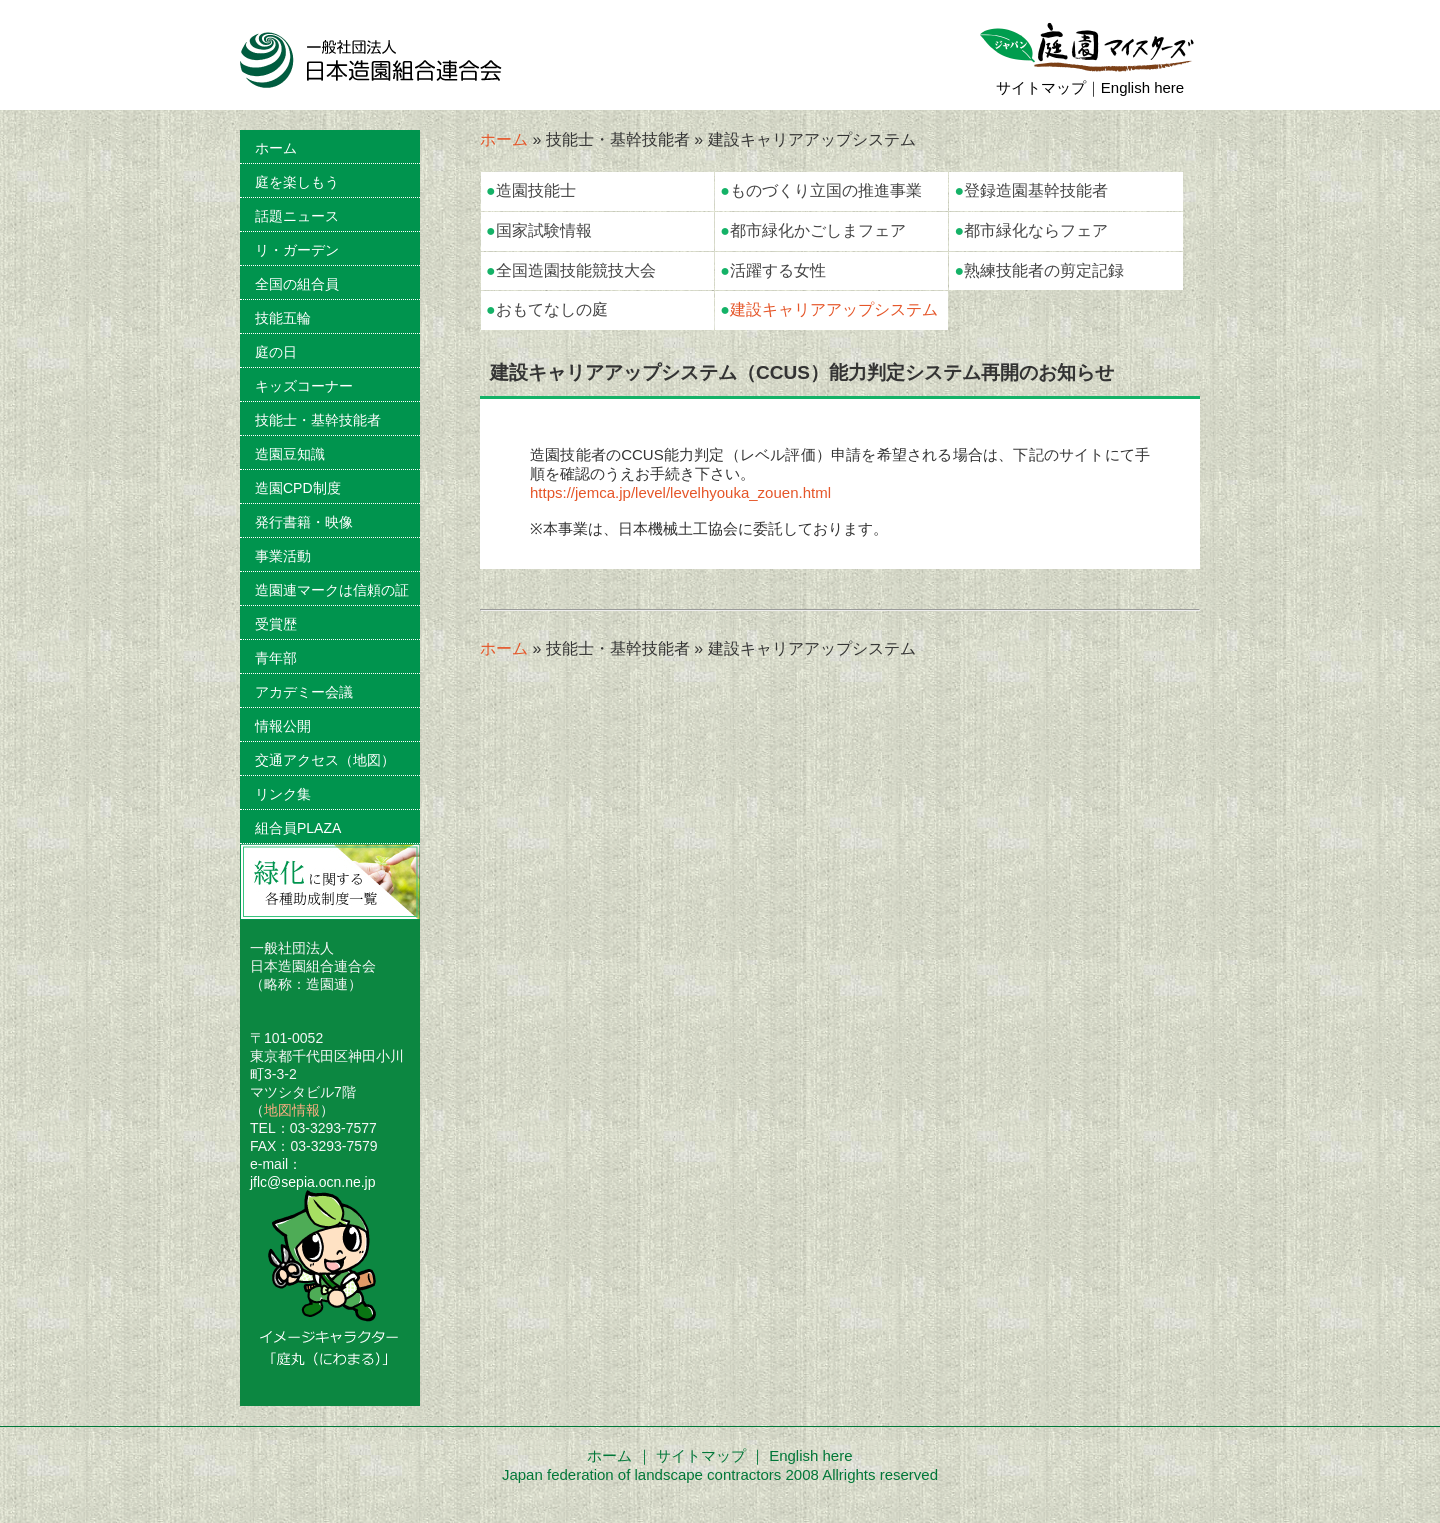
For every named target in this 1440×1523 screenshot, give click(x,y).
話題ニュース (297, 216)
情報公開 (283, 726)
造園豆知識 (290, 454)
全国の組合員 (297, 284)
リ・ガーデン (297, 250)
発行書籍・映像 (304, 522)
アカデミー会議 (304, 692)
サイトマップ (1041, 87)
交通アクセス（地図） (325, 760)
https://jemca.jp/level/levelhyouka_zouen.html (680, 492)
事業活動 (283, 556)
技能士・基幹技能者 (318, 420)
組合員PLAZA (298, 828)
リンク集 (283, 794)
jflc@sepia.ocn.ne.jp (313, 1182)
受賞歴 (276, 624)
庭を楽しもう (297, 182)
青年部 (276, 658)
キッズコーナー (304, 386)
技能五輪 (283, 318)
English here (1142, 87)
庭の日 (276, 352)
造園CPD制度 (298, 488)
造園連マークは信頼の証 (332, 590)
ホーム (504, 139)
